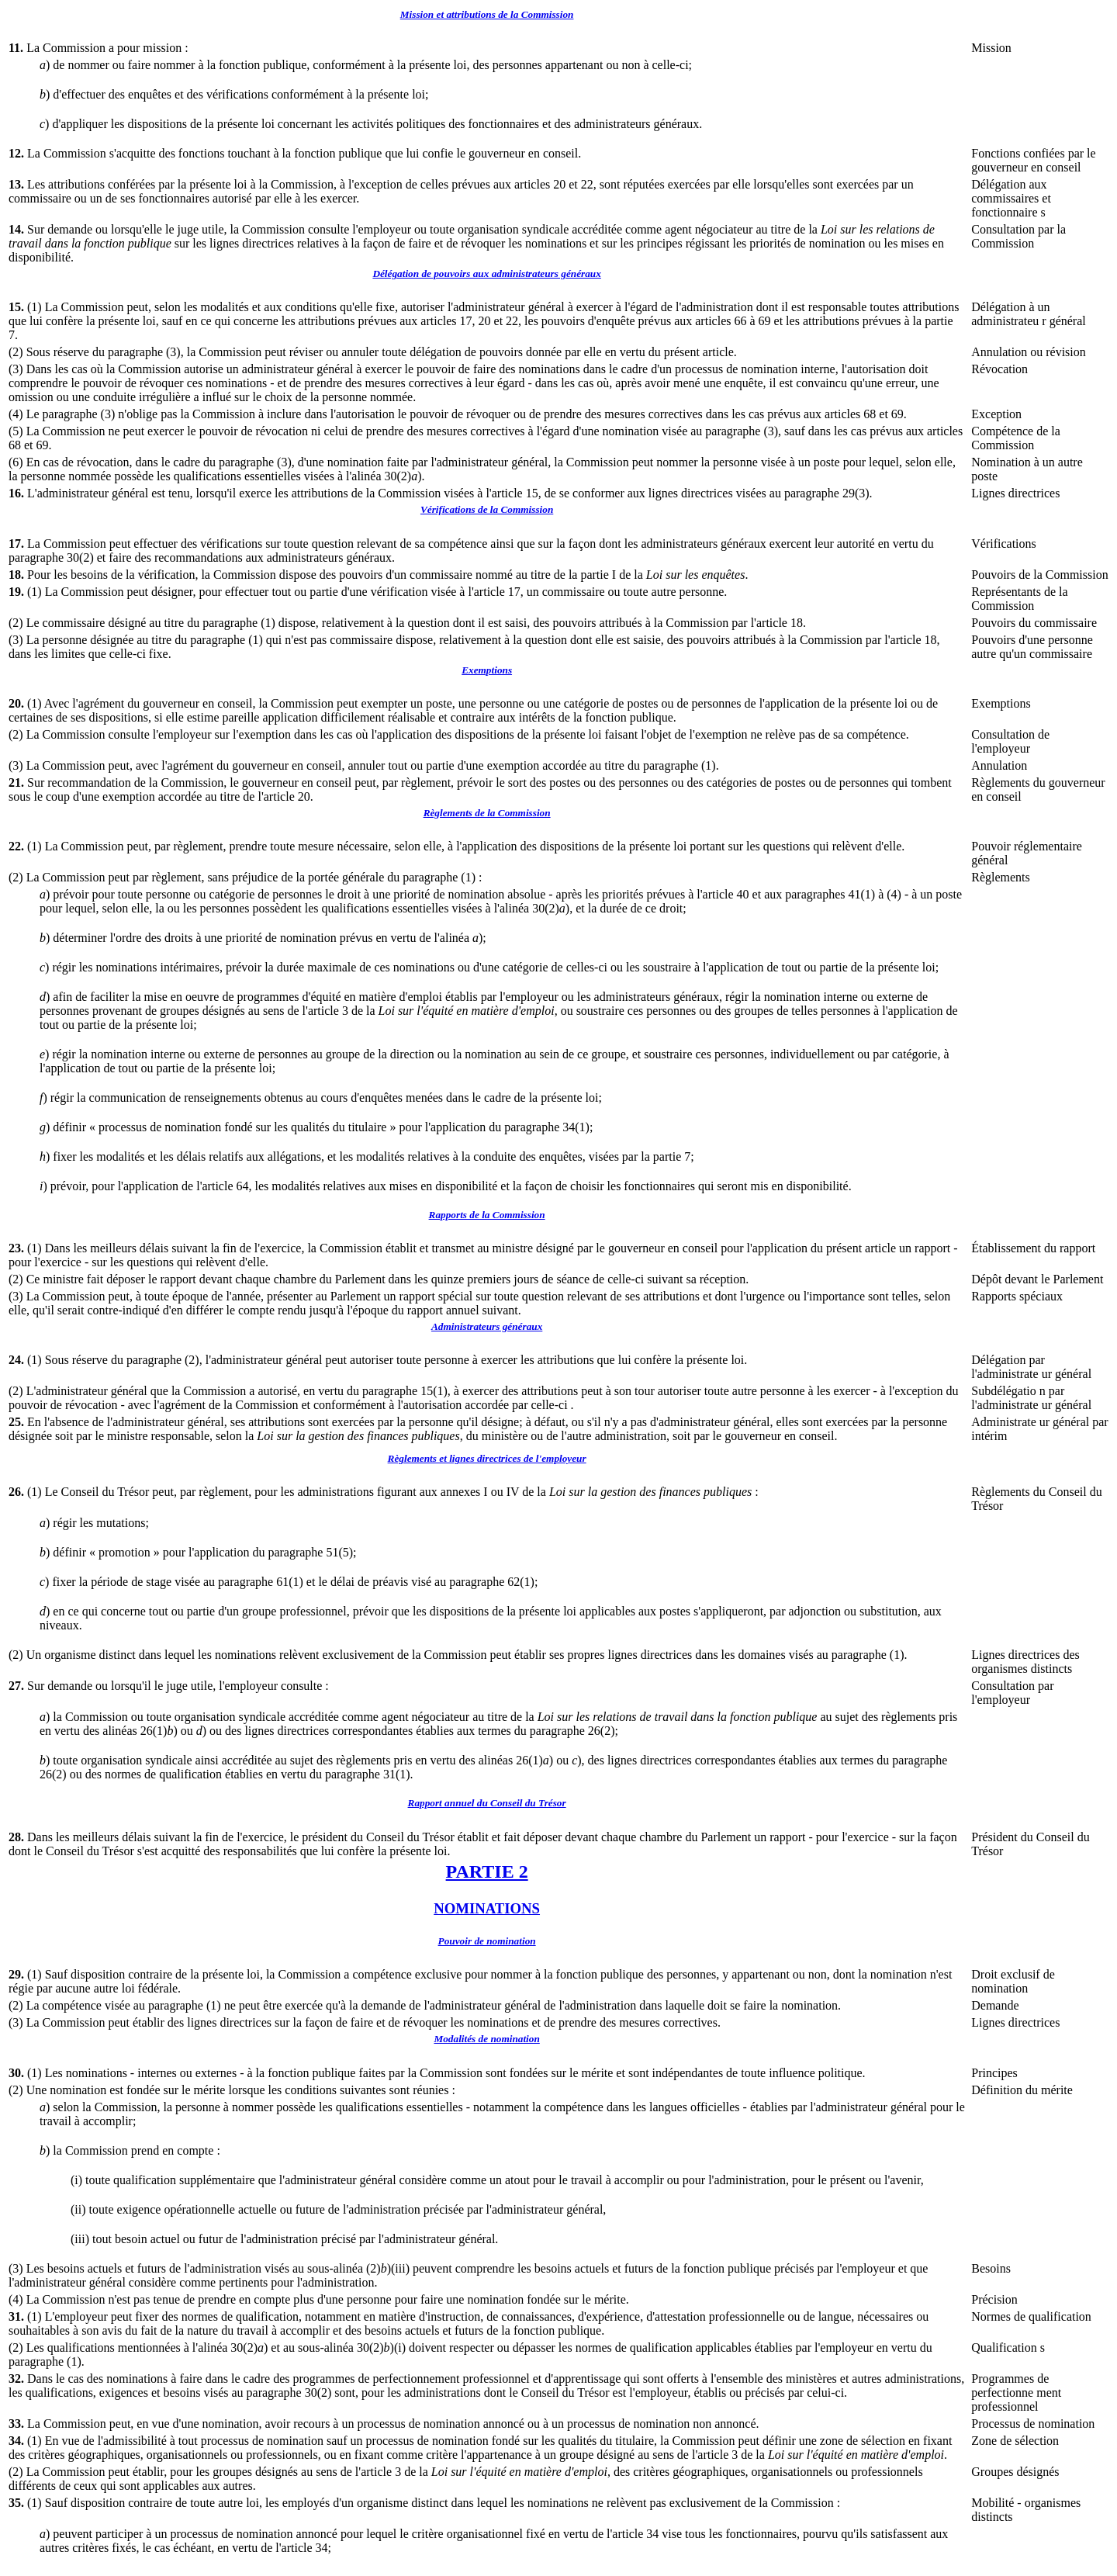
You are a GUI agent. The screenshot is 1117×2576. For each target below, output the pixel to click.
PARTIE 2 (487, 1871)
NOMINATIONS (487, 1908)
